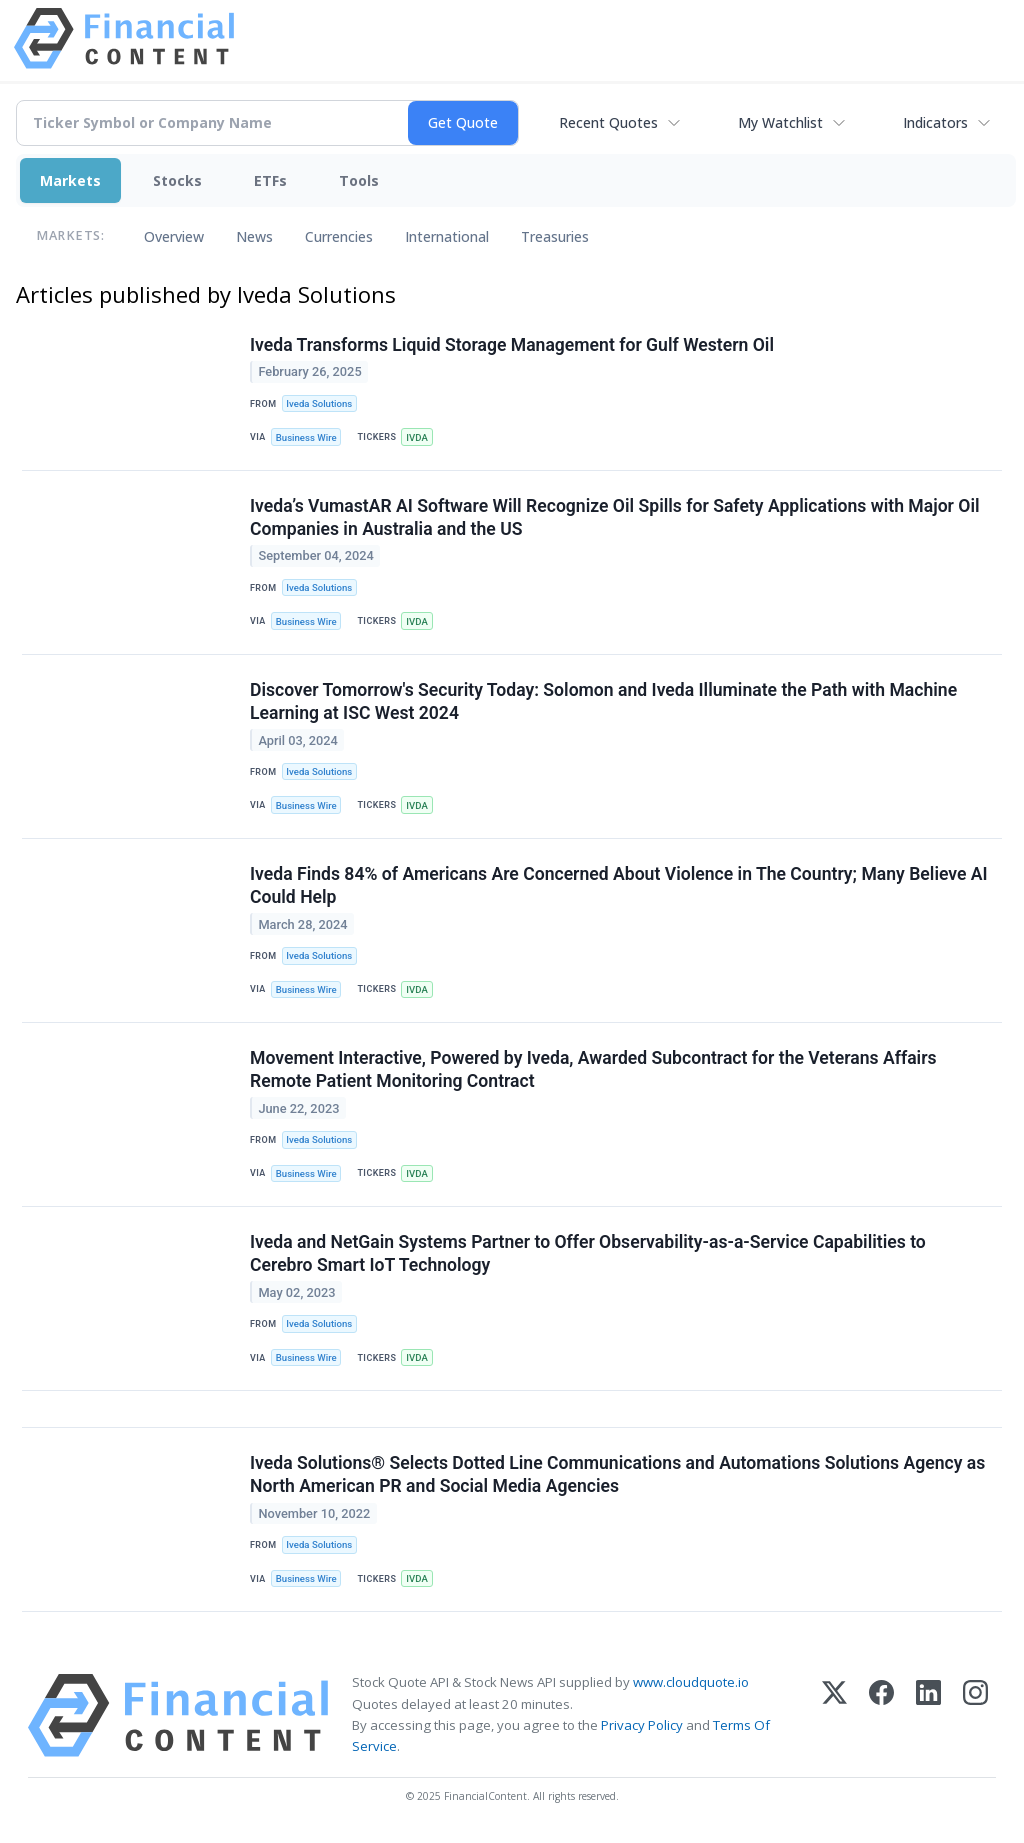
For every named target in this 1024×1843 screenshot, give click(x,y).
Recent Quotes (608, 122)
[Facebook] (881, 1715)
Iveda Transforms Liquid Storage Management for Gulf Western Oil (512, 345)
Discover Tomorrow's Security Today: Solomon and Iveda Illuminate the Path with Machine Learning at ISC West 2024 (603, 701)
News (254, 236)
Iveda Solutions (319, 403)
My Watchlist (780, 122)
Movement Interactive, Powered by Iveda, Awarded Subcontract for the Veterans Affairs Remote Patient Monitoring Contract (593, 1069)
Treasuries (555, 236)
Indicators (935, 122)
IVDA (416, 437)
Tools (359, 180)
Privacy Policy (642, 1725)
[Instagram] (975, 1715)
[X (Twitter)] (834, 1715)
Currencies (339, 236)
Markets (70, 180)
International (447, 236)
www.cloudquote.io (691, 1682)
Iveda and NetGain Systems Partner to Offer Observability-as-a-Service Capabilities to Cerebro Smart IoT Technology (588, 1253)
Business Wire (306, 437)
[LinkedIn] (928, 1715)
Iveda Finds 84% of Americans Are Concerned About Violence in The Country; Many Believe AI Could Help (619, 885)
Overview (174, 236)
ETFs (270, 180)
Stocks (177, 180)
